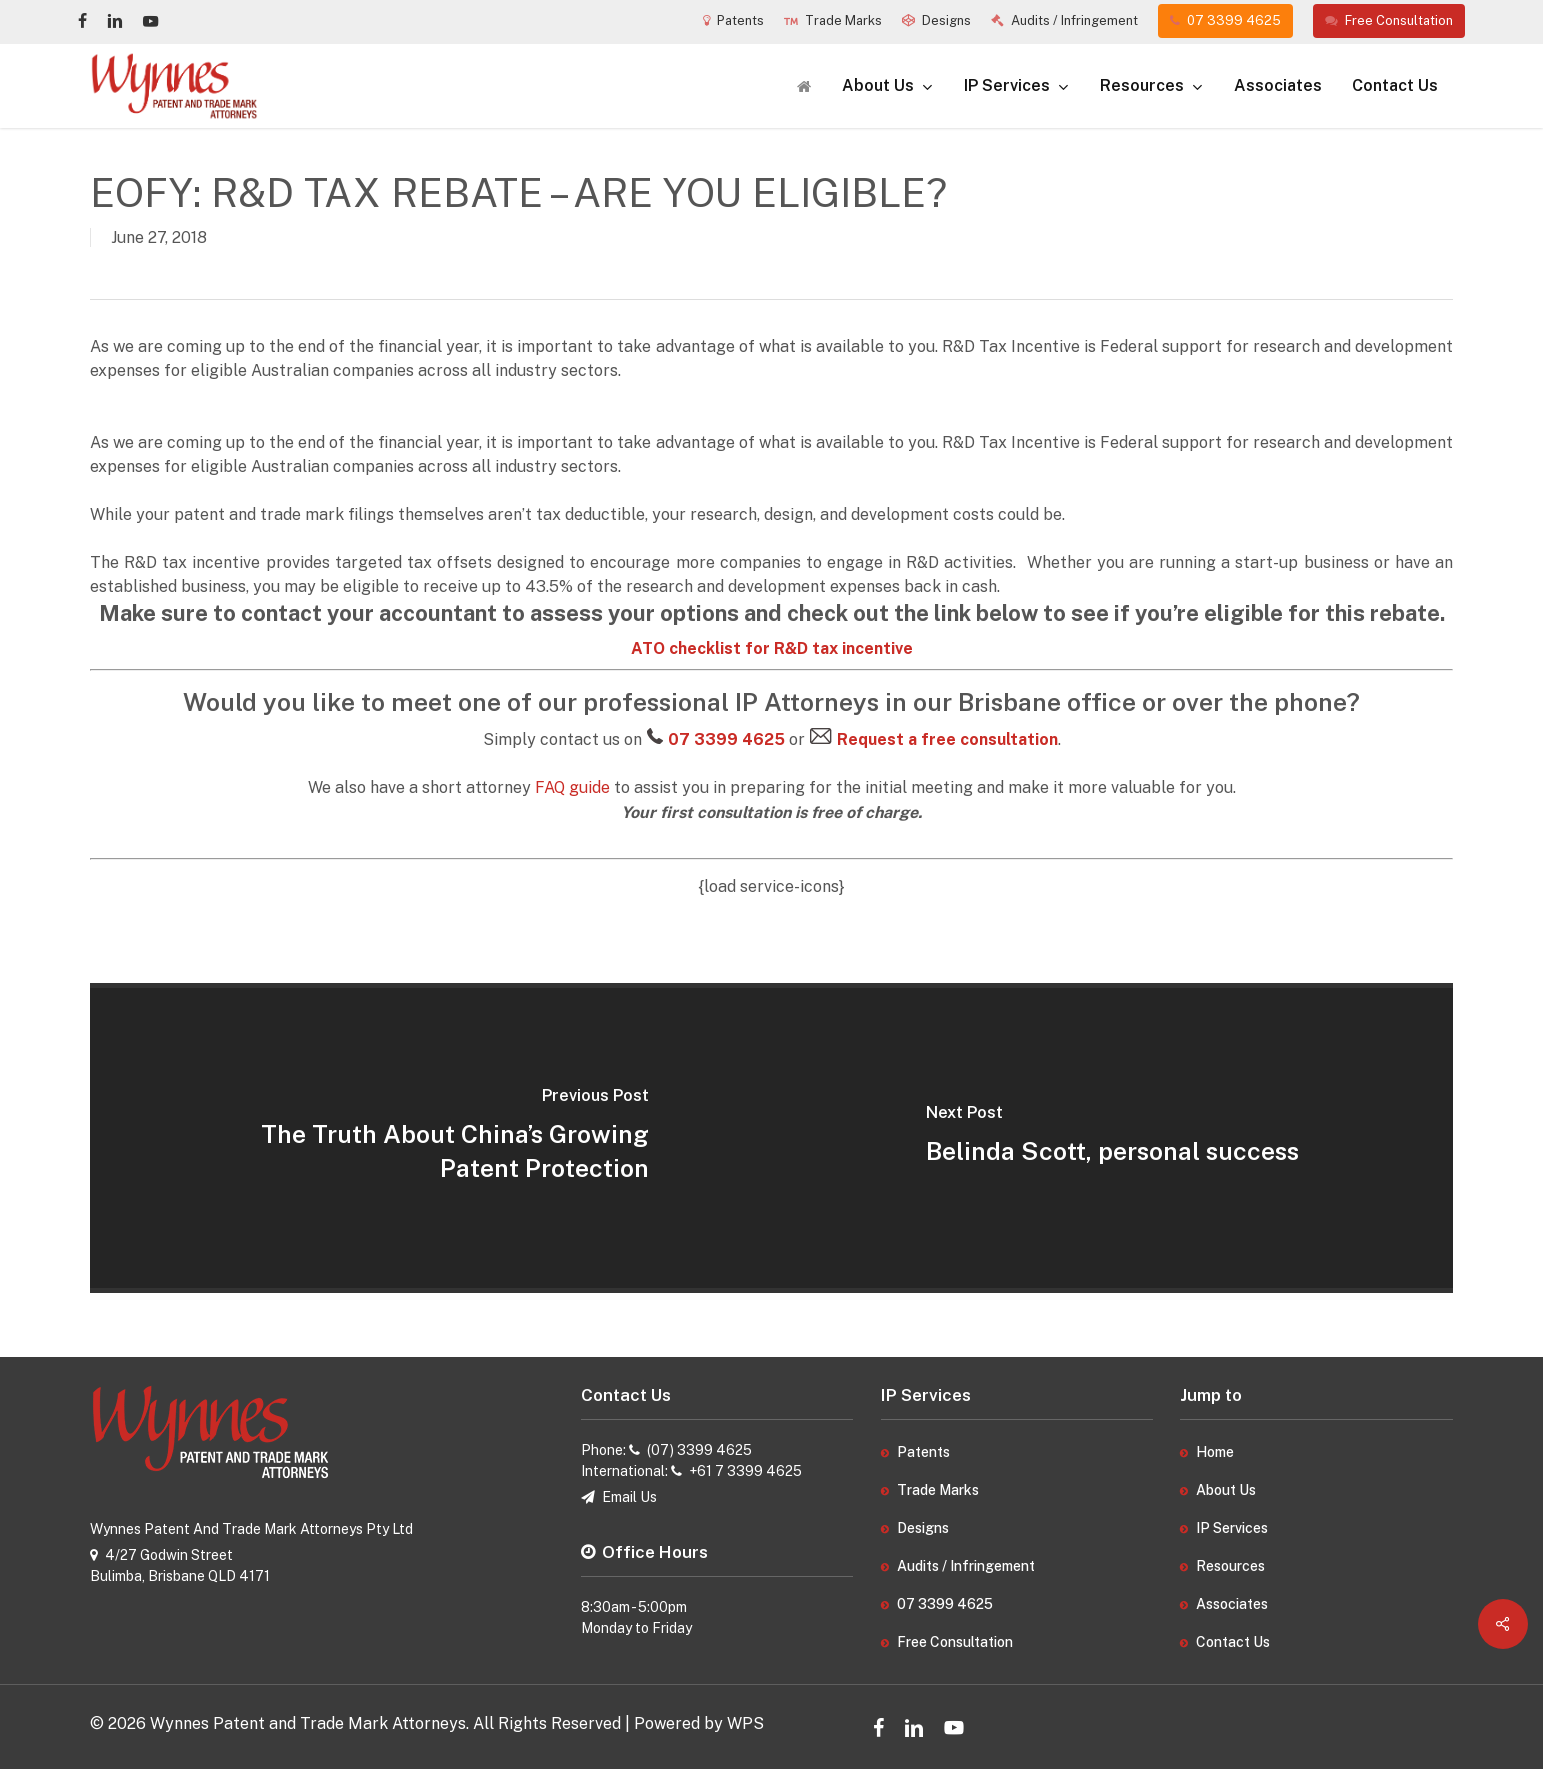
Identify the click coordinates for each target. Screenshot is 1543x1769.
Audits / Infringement (966, 1566)
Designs (923, 1528)
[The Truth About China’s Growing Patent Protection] (431, 1138)
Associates (1232, 1604)
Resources (1230, 1566)
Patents (923, 1452)
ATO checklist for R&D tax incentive (772, 648)
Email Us (629, 1497)
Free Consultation (955, 1642)
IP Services (1232, 1528)
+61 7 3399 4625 (745, 1471)
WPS (745, 1723)
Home (1215, 1452)
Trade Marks (938, 1490)
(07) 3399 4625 (699, 1450)
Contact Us (1233, 1642)
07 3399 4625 (945, 1604)
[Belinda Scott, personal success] (1113, 1138)
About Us (1226, 1490)
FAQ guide (572, 787)
